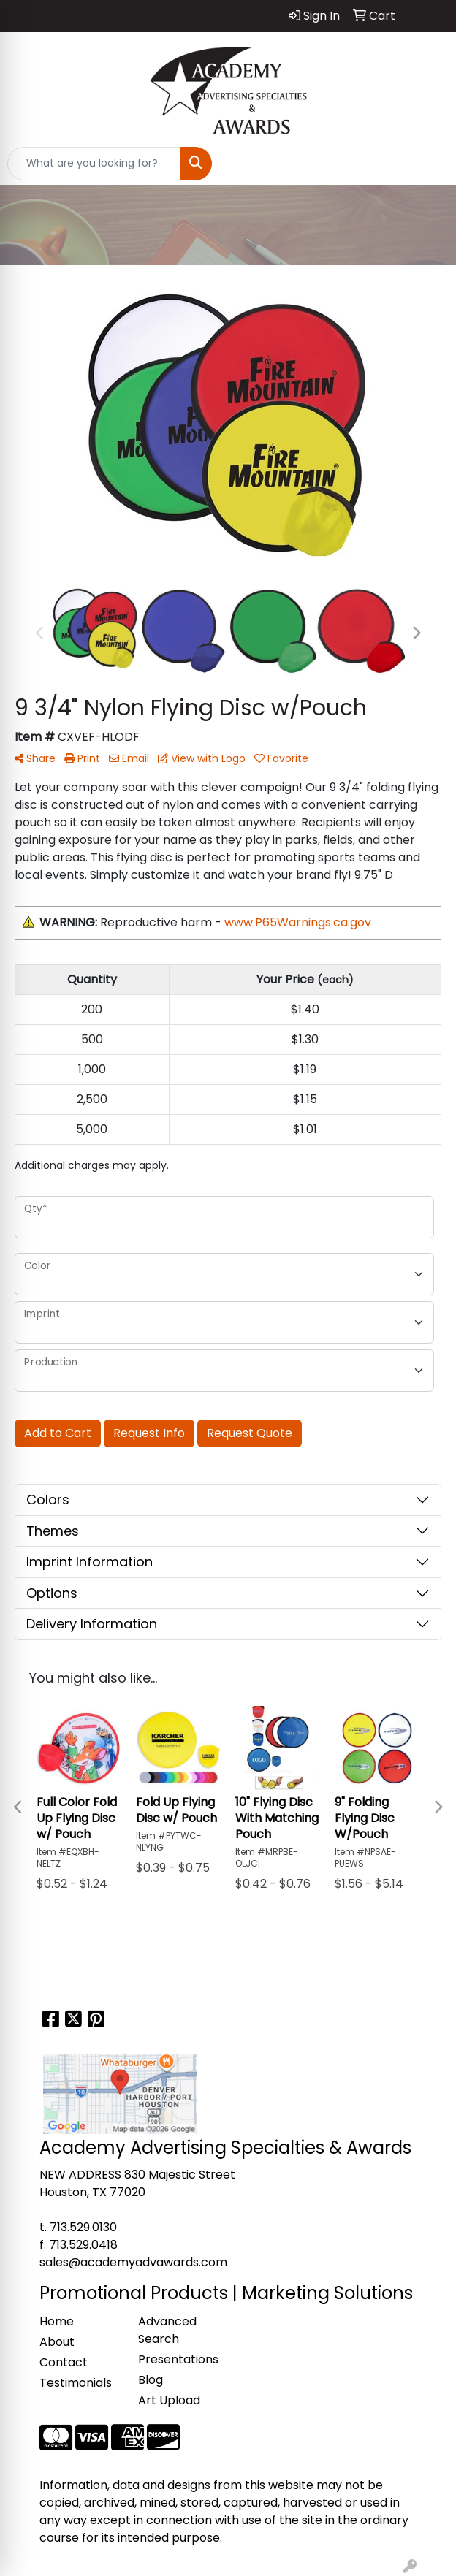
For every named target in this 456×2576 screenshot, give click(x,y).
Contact (63, 2362)
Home (56, 2321)
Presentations (178, 2359)
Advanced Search (167, 2330)
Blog (150, 2379)
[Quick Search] (94, 163)
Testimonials (75, 2382)
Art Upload (169, 2400)
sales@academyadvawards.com (133, 2262)
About (57, 2341)
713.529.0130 (83, 2227)
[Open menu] (426, 163)
